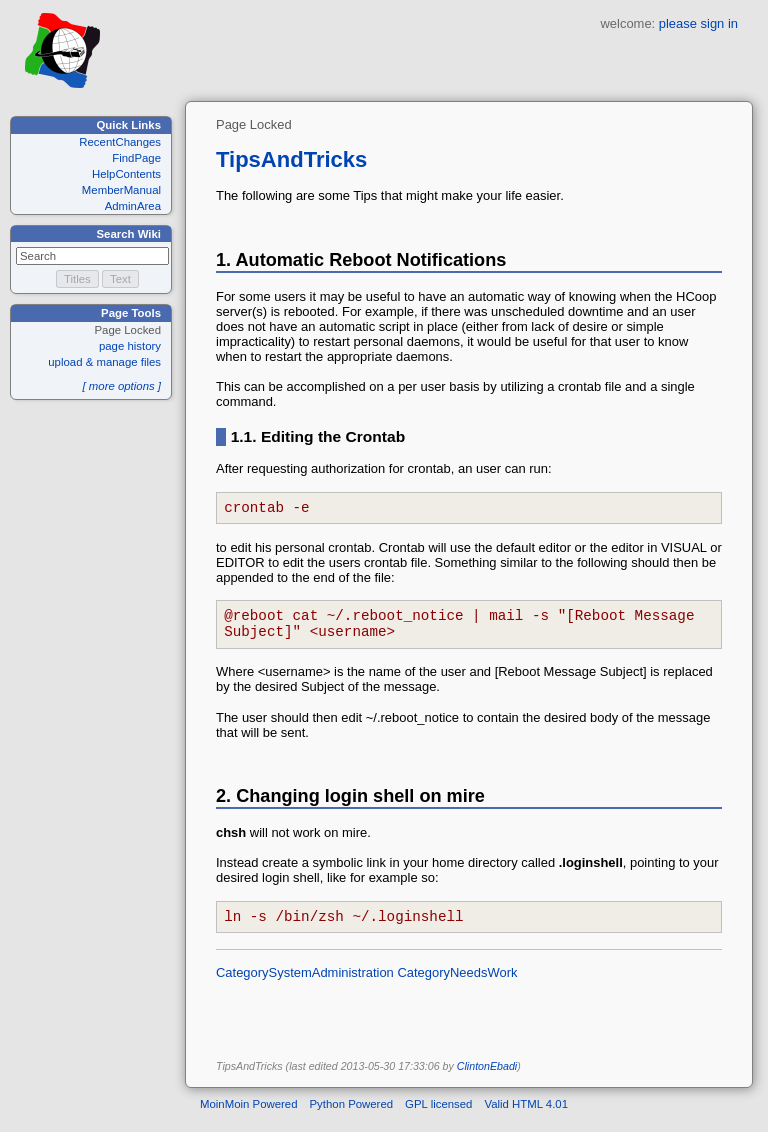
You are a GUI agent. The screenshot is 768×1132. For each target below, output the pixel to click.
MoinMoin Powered (249, 1116)
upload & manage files (104, 362)
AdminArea (133, 206)
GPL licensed (438, 1116)
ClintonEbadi (487, 1078)
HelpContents (126, 174)
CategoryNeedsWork (457, 984)
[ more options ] (121, 386)
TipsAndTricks (291, 159)
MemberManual (121, 190)
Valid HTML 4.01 (526, 1116)
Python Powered (352, 1116)
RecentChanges (120, 142)
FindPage (136, 158)
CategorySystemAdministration (305, 984)
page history (130, 346)
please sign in (698, 23)
